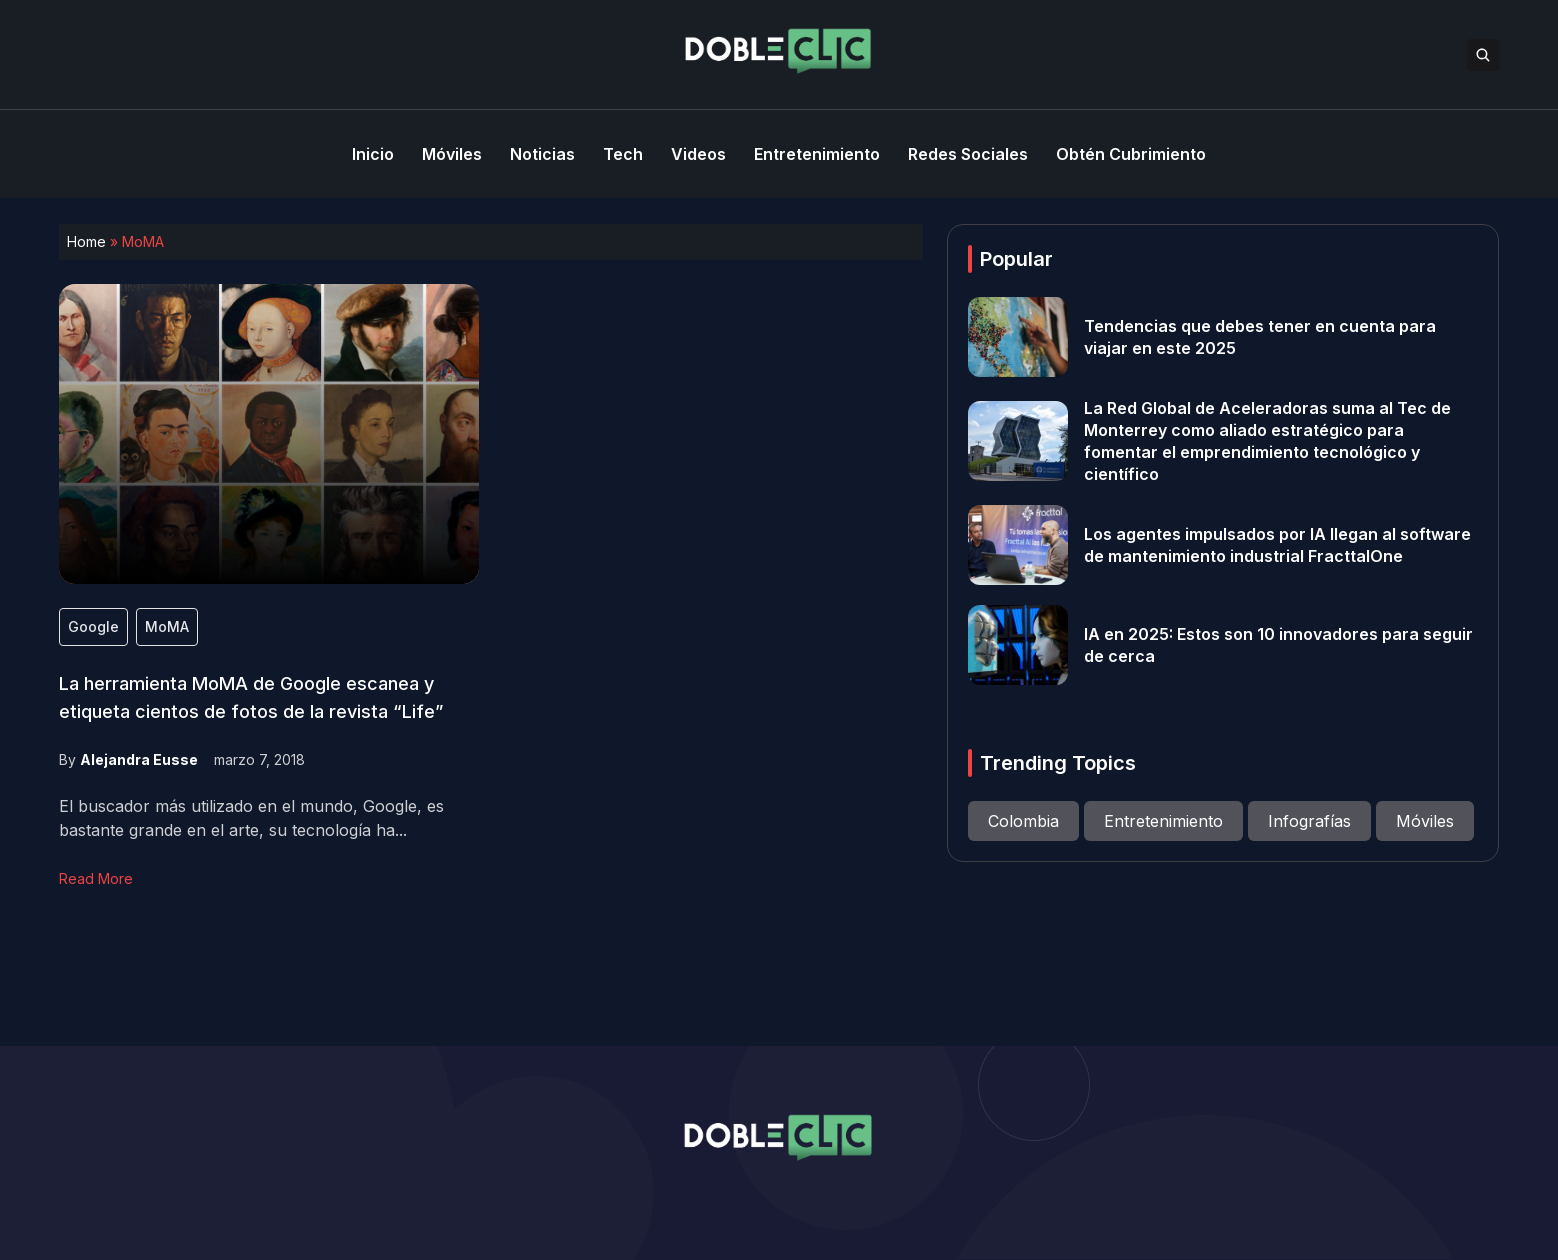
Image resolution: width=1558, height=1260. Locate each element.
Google (93, 626)
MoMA (167, 626)
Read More (96, 878)
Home (86, 241)
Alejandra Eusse (139, 759)
